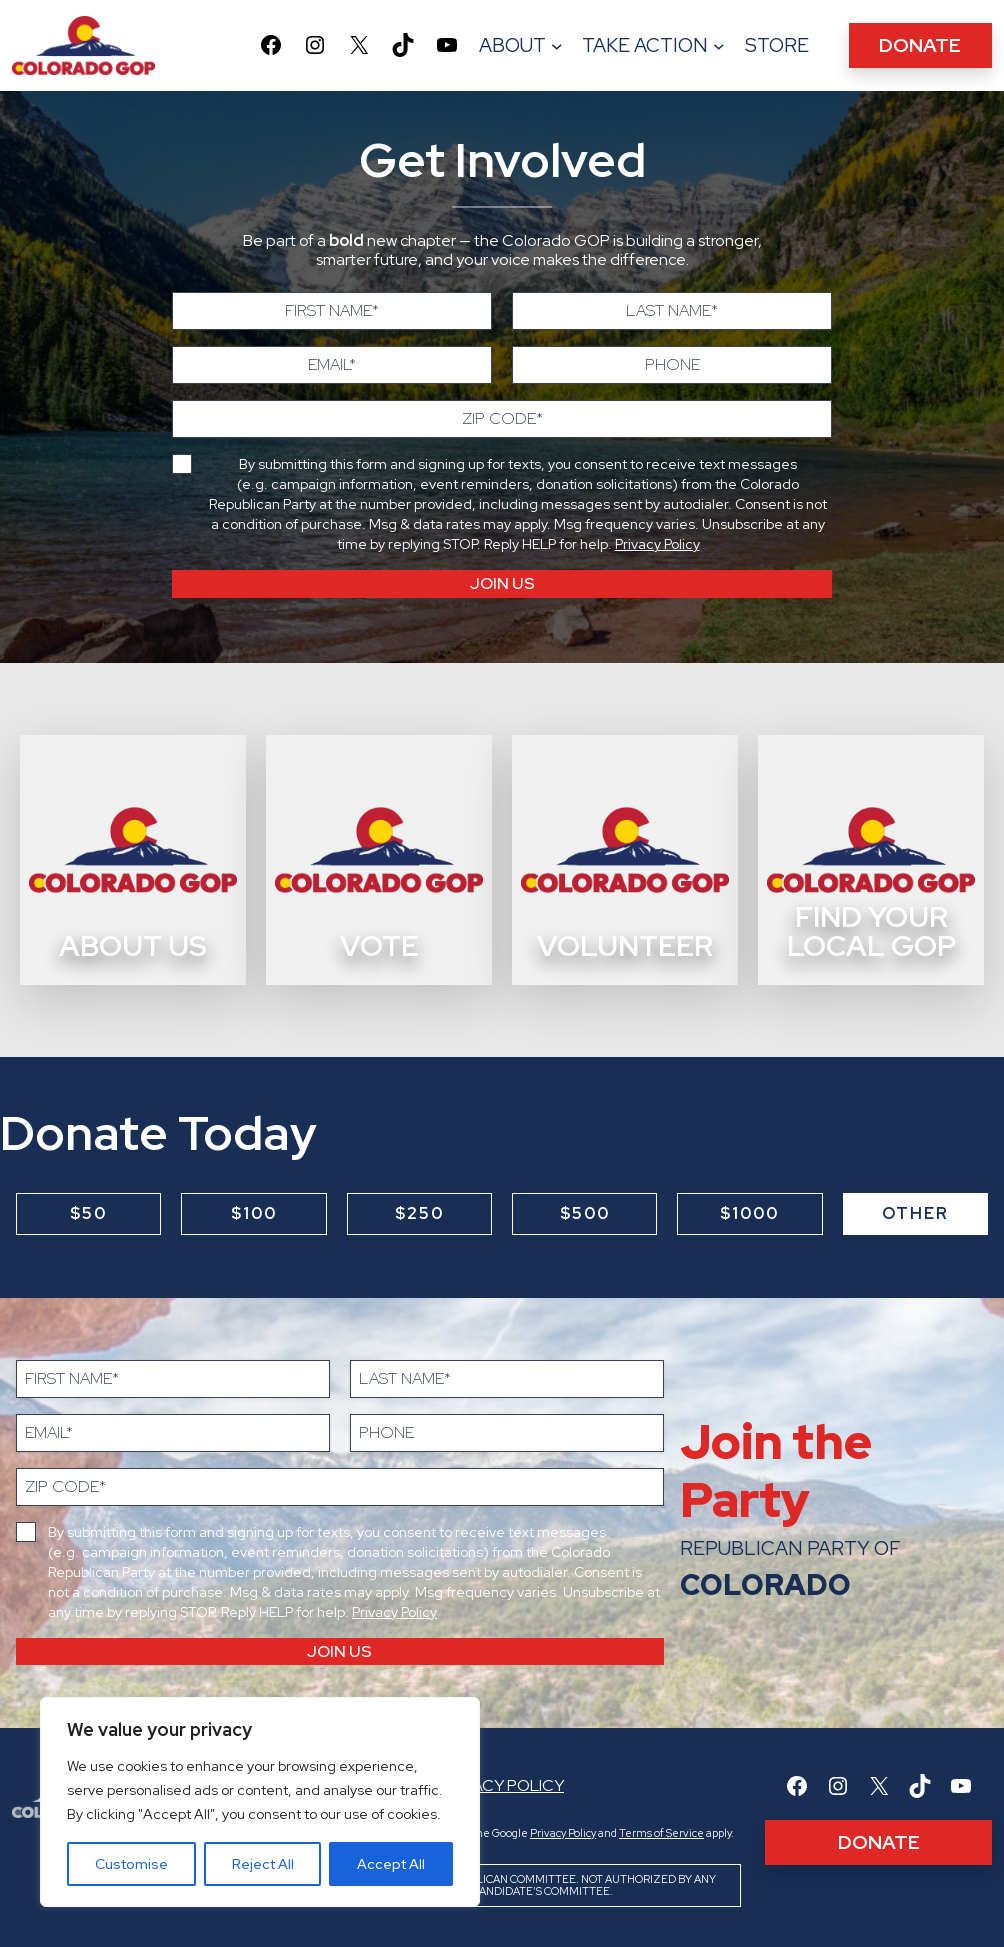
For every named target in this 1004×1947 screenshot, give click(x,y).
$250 (419, 1213)
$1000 (749, 1213)
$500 (585, 1213)
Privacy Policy (657, 544)
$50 (88, 1213)
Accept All (391, 1864)
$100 (254, 1213)
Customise (131, 1864)
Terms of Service (661, 1833)
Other (915, 1213)
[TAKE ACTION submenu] (719, 46)
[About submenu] (557, 46)
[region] (260, 1802)
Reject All (263, 1864)
